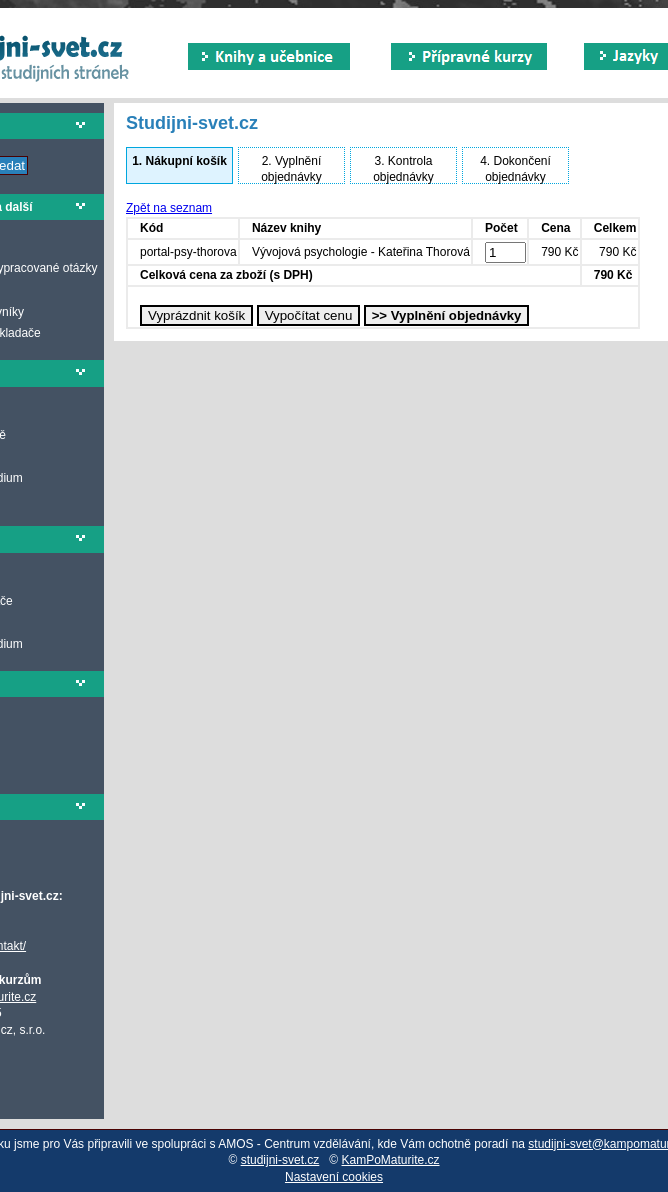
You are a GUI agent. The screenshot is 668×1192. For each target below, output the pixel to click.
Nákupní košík (179, 161)
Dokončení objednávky (515, 169)
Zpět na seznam (169, 208)
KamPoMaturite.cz (391, 1160)
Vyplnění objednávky (291, 169)
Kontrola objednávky (403, 169)
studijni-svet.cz (280, 1160)
